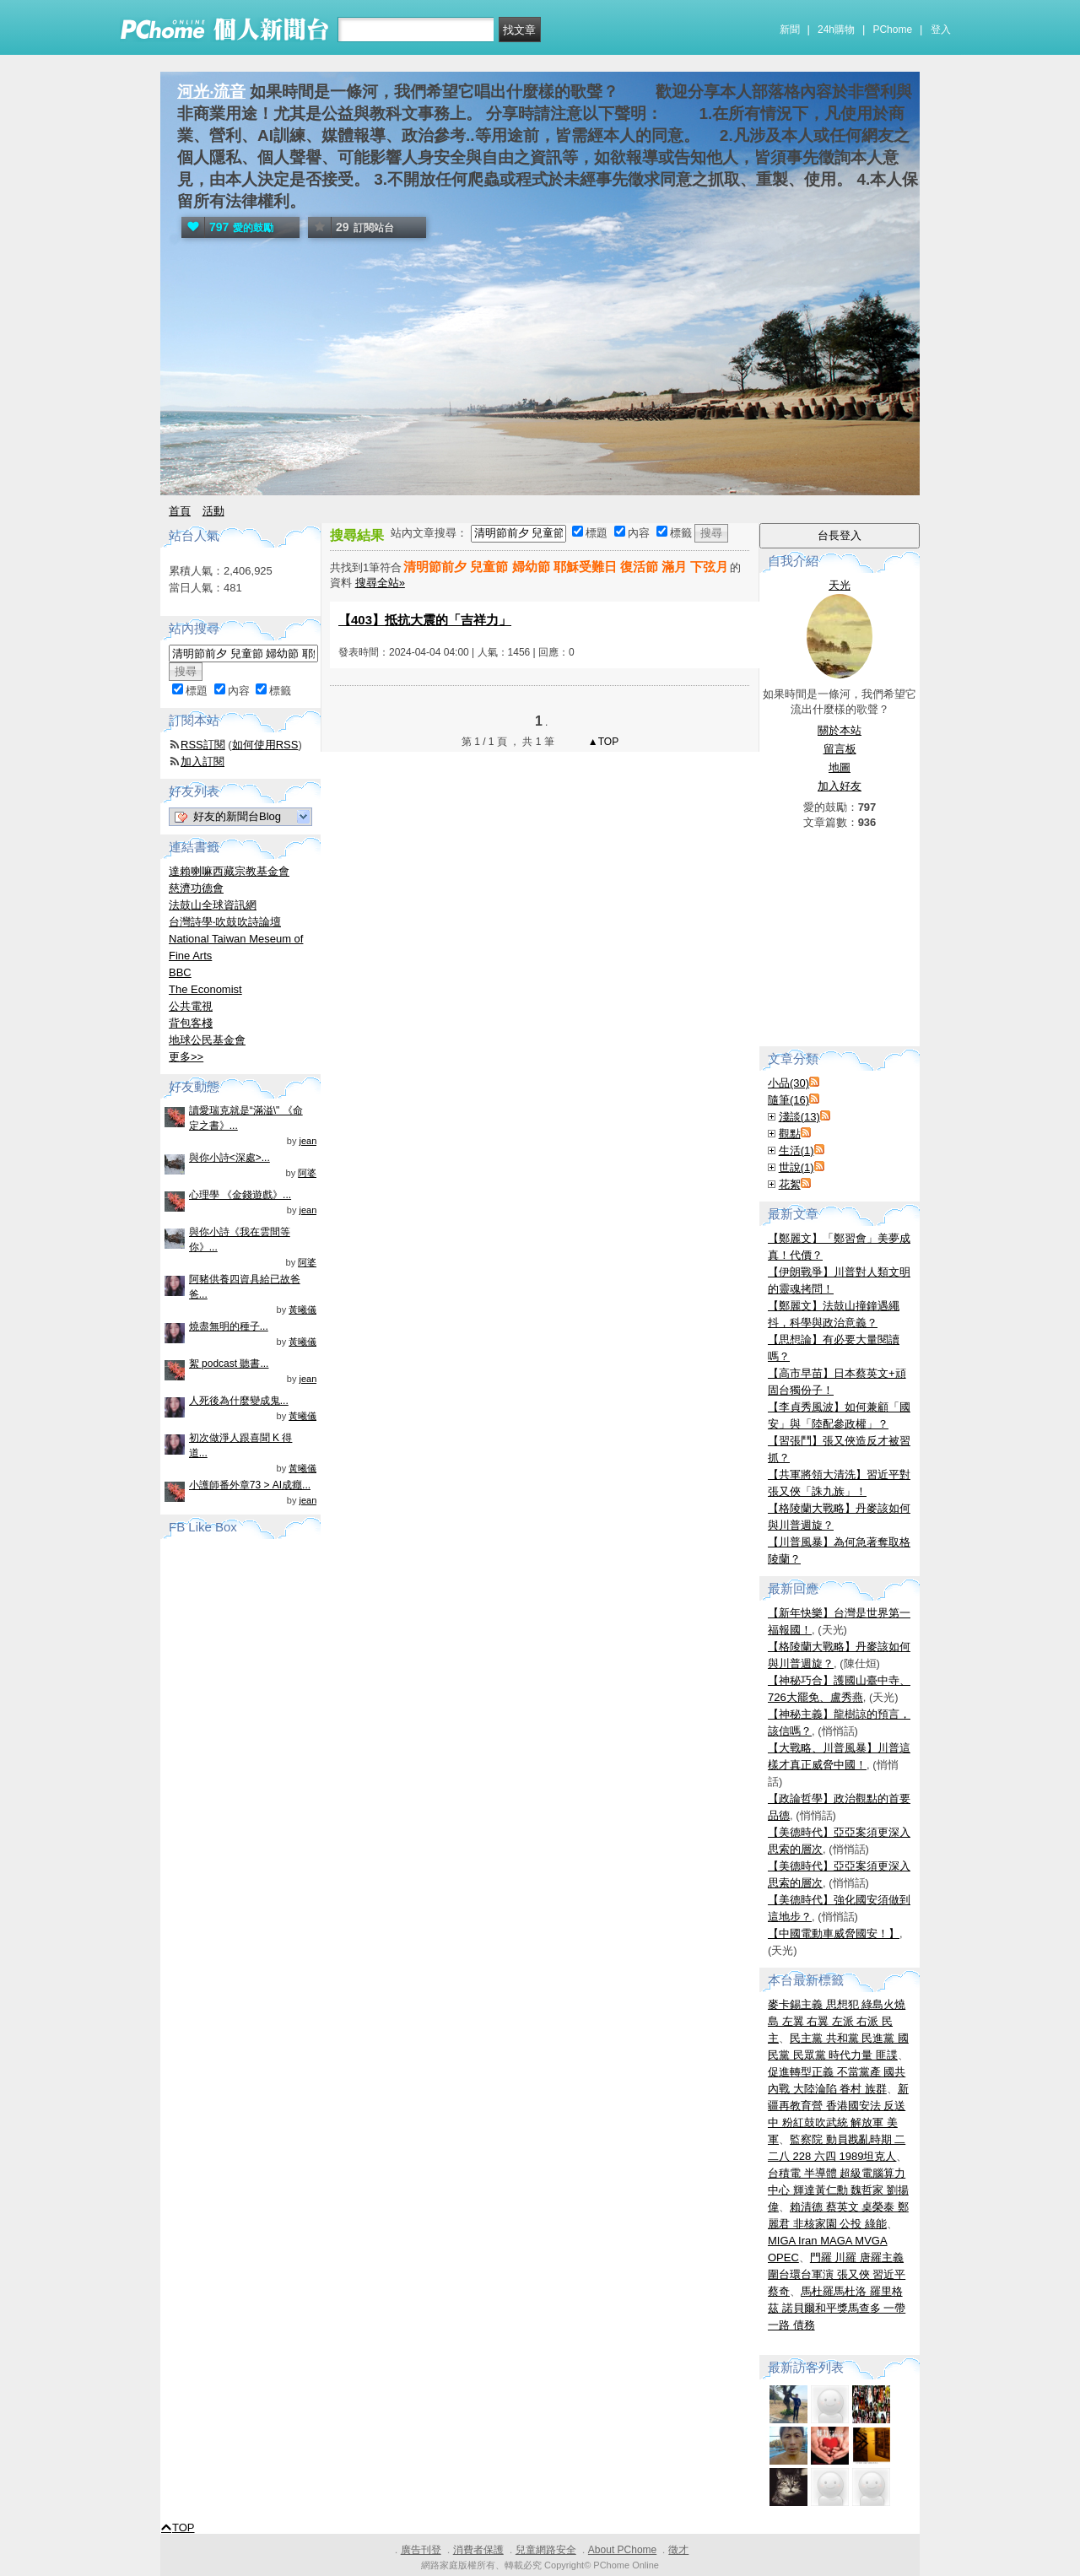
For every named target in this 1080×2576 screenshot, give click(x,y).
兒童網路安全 (546, 2550)
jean (307, 1141)
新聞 (790, 29)
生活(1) (796, 1150)
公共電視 (191, 1006)
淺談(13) (799, 1116)
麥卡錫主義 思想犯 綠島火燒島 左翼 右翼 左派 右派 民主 (836, 2021)
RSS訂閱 (203, 744)
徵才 (678, 2550)
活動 (213, 511)
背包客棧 (191, 1023)
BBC (180, 972)
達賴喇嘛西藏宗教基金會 (229, 871)
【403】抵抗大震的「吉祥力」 (424, 620)
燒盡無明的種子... (228, 1326)
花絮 (790, 1184)
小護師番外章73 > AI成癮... (249, 1485)
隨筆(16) (788, 1100)
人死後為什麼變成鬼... (239, 1401)
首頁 (180, 511)
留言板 (840, 749)
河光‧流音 (211, 91)
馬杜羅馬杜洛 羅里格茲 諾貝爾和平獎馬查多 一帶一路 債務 (836, 2308)
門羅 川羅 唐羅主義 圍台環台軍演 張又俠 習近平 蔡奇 (836, 2274)
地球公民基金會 (207, 1040)
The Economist (205, 989)
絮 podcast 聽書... (229, 1363)
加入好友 (839, 786)
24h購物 (836, 29)
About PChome (622, 2550)
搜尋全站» (380, 582)
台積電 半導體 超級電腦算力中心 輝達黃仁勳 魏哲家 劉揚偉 (838, 2190)
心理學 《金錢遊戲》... (240, 1195)
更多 (186, 1056)
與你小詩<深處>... (229, 1158)
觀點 (790, 1133)
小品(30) (788, 1083)
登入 (941, 29)
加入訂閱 (202, 761)
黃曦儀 (302, 1309)
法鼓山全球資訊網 (212, 905)
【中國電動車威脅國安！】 (833, 1933)
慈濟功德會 (196, 888)
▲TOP (602, 742)
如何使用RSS (265, 744)
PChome (892, 29)
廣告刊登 (421, 2550)
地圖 (839, 767)
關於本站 (839, 730)
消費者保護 (478, 2550)
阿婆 (307, 1173)
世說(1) (796, 1167)
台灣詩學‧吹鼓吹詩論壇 (225, 921)
